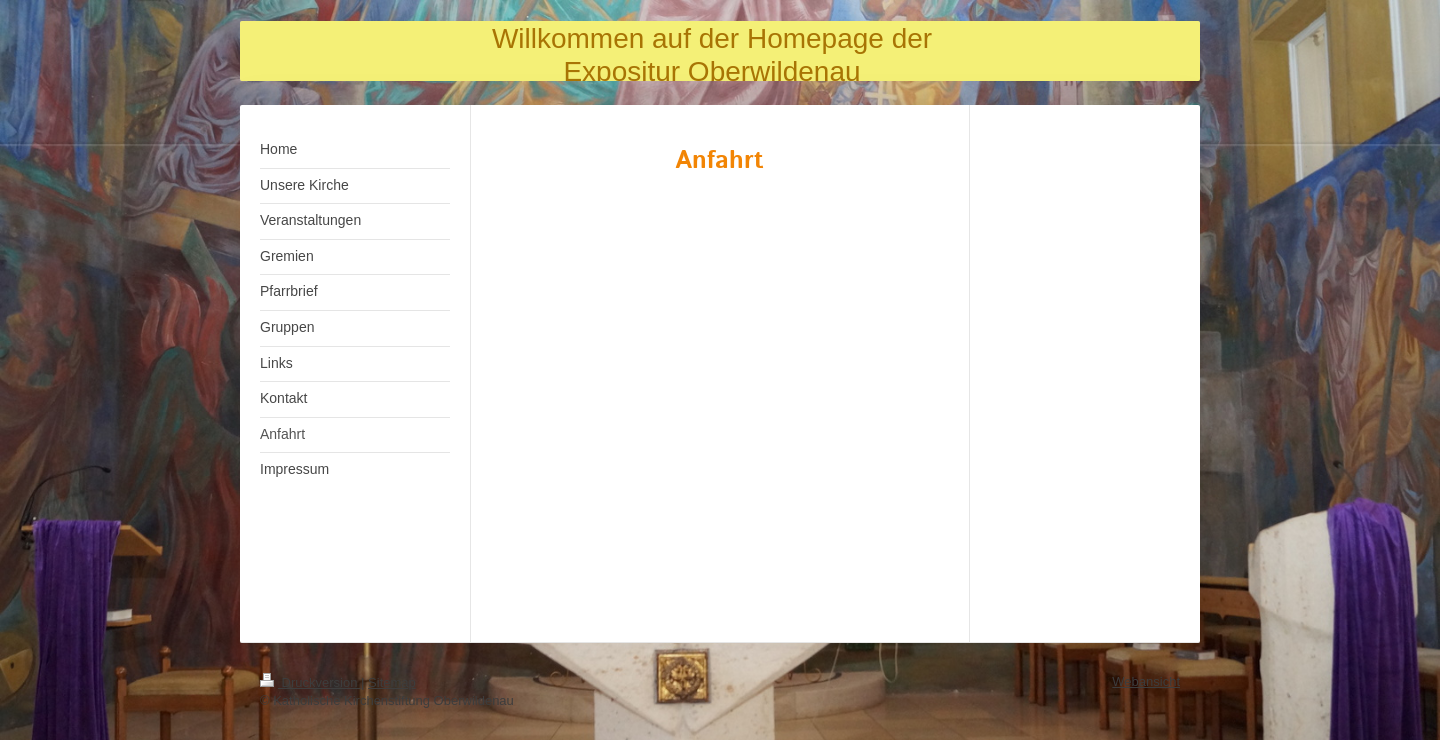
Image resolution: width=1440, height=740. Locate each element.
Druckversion (310, 682)
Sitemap (392, 682)
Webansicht (1146, 681)
